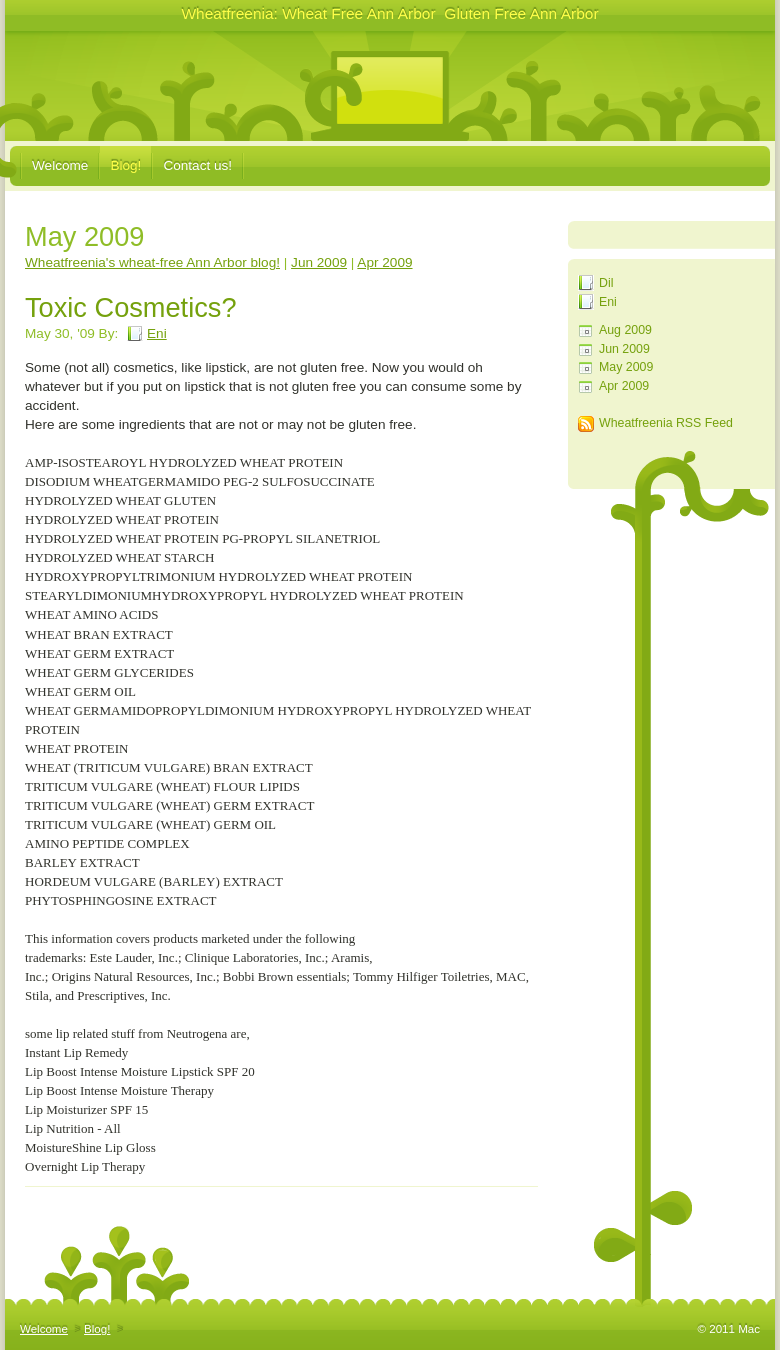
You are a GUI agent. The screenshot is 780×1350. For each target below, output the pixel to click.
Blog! (125, 165)
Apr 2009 (624, 386)
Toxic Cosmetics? (131, 307)
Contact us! (197, 165)
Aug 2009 (625, 330)
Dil (606, 283)
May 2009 (626, 367)
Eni (608, 302)
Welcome (60, 165)
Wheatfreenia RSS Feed (666, 423)
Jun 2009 (624, 349)
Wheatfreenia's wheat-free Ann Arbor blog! (152, 262)
